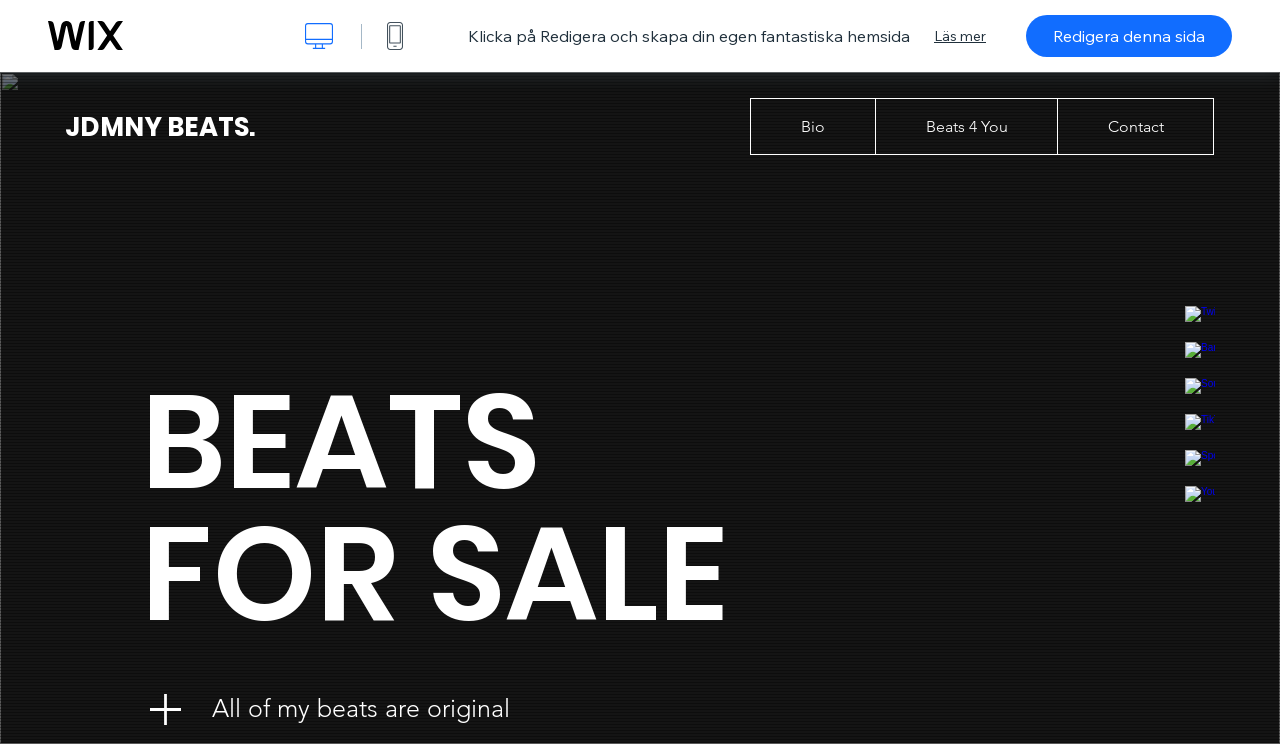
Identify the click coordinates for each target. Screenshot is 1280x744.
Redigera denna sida (1129, 36)
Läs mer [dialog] (960, 36)
